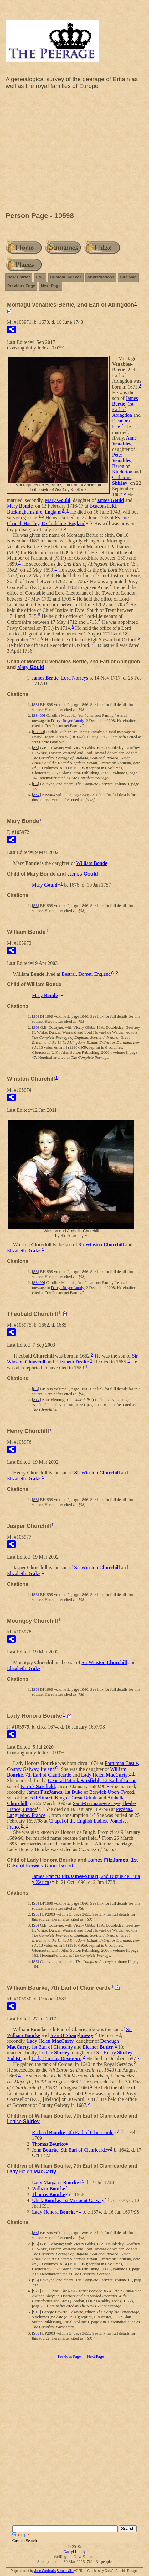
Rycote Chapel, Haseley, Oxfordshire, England (68, 520)
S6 (35, 747)
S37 (36, 794)
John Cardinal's (45, 2571)
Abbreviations (101, 277)
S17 (36, 1399)
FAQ (40, 277)
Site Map (128, 277)
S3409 (38, 715)
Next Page (51, 285)
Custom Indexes (65, 277)
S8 (35, 704)
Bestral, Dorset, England (86, 973)
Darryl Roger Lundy (67, 720)
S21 (36, 2291)
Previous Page (21, 285)
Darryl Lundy (74, 2551)
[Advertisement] (74, 152)
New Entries (18, 277)
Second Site (65, 2571)
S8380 (38, 731)
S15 (36, 2312)
